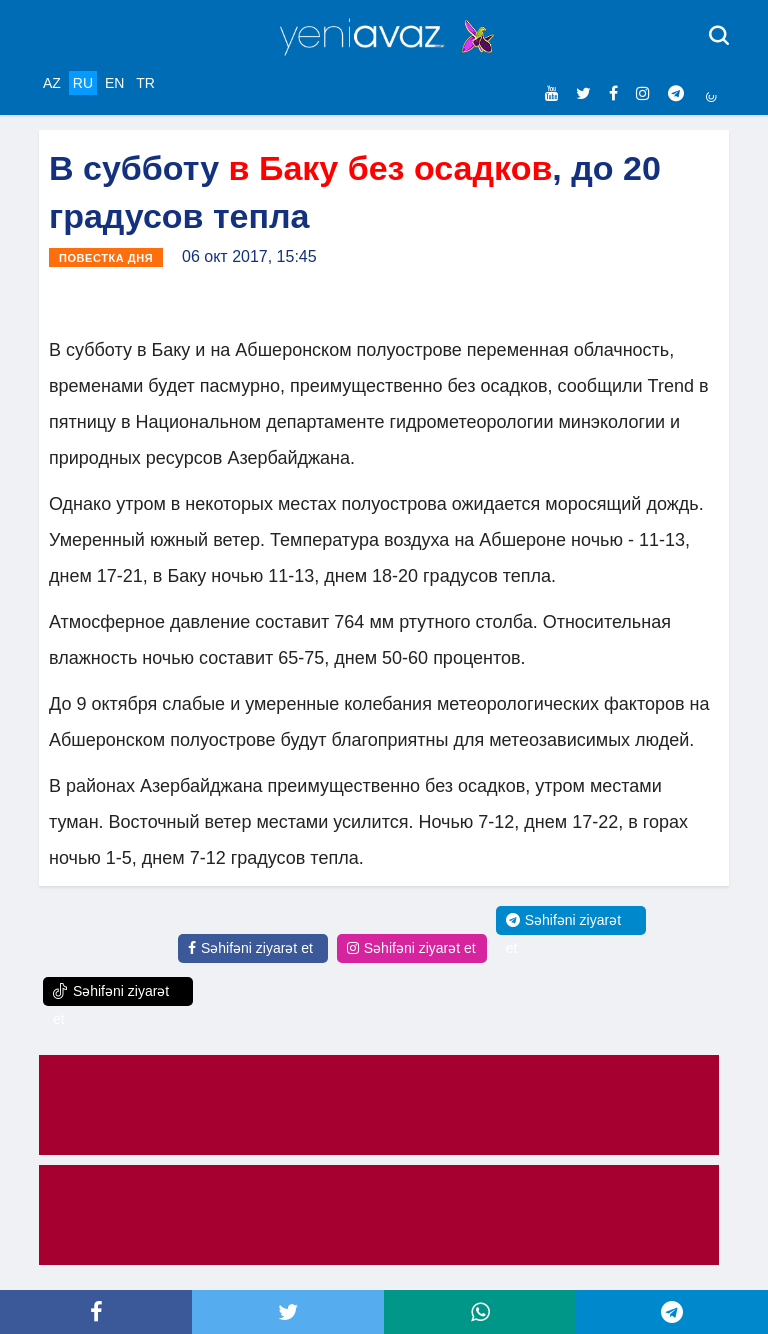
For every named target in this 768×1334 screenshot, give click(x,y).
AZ (52, 83)
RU (83, 83)
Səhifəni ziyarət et (250, 948)
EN (114, 83)
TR (145, 83)
